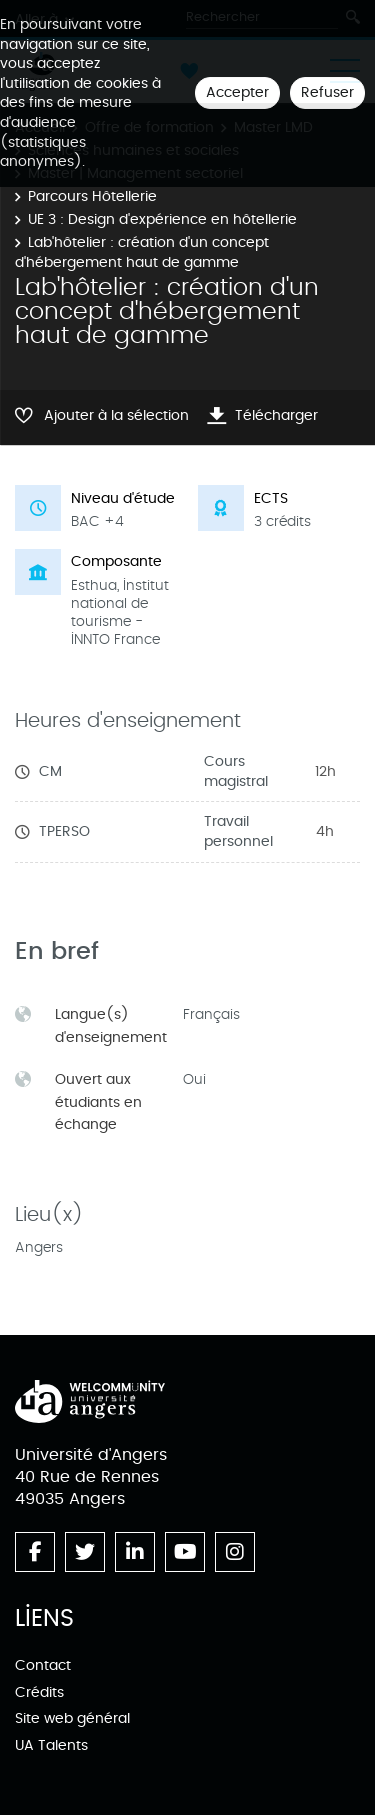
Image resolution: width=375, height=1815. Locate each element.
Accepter (237, 92)
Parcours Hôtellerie (92, 196)
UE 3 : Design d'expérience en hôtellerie (162, 219)
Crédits (39, 1692)
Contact (43, 1665)
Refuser (327, 92)
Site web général (72, 1718)
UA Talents (51, 1745)
